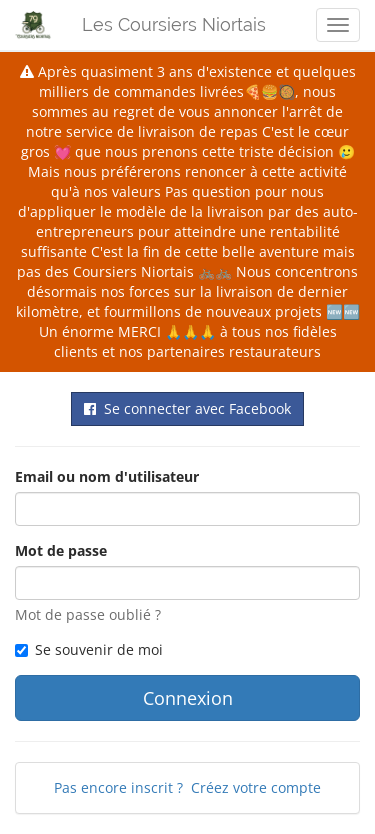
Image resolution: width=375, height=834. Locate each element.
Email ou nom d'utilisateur (107, 476)
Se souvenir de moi (89, 649)
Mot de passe (61, 550)
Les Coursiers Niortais (174, 24)
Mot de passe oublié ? (88, 614)
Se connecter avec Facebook (187, 408)
